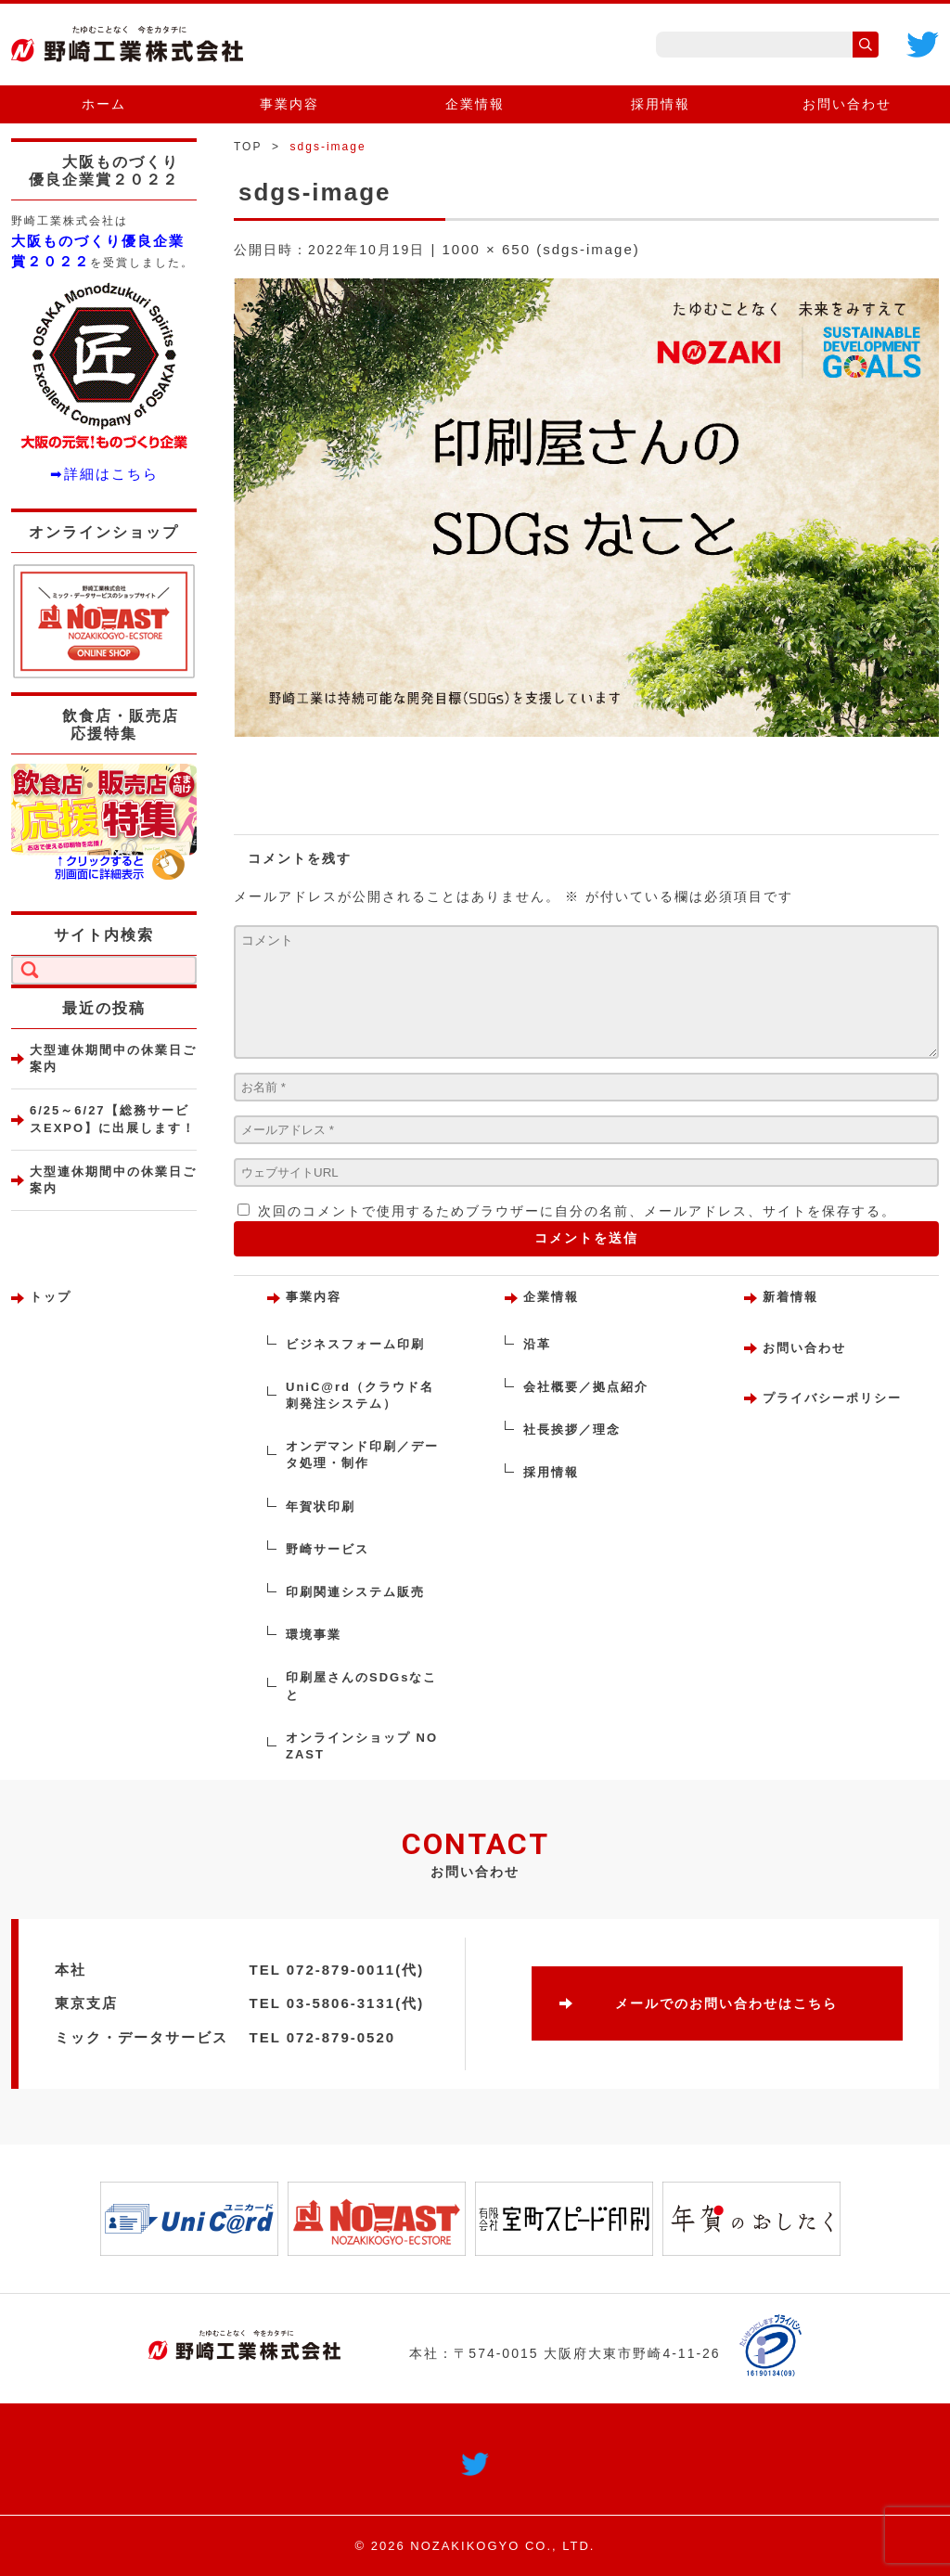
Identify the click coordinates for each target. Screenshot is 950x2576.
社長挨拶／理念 (572, 1429)
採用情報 (660, 104)
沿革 (537, 1344)
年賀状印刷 (320, 1506)
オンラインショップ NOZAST (362, 1746)
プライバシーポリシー (832, 1398)
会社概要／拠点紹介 (585, 1387)
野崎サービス (327, 1549)
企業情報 (475, 104)
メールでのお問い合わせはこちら (726, 2003)
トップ (50, 1297)
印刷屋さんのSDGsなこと (361, 1685)
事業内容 (289, 104)
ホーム (104, 104)
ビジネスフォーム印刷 (355, 1344)
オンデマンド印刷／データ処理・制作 (362, 1454)
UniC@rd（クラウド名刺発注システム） (360, 1395)
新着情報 (790, 1297)
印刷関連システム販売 (355, 1592)
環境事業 (313, 1635)
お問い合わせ (847, 104)
